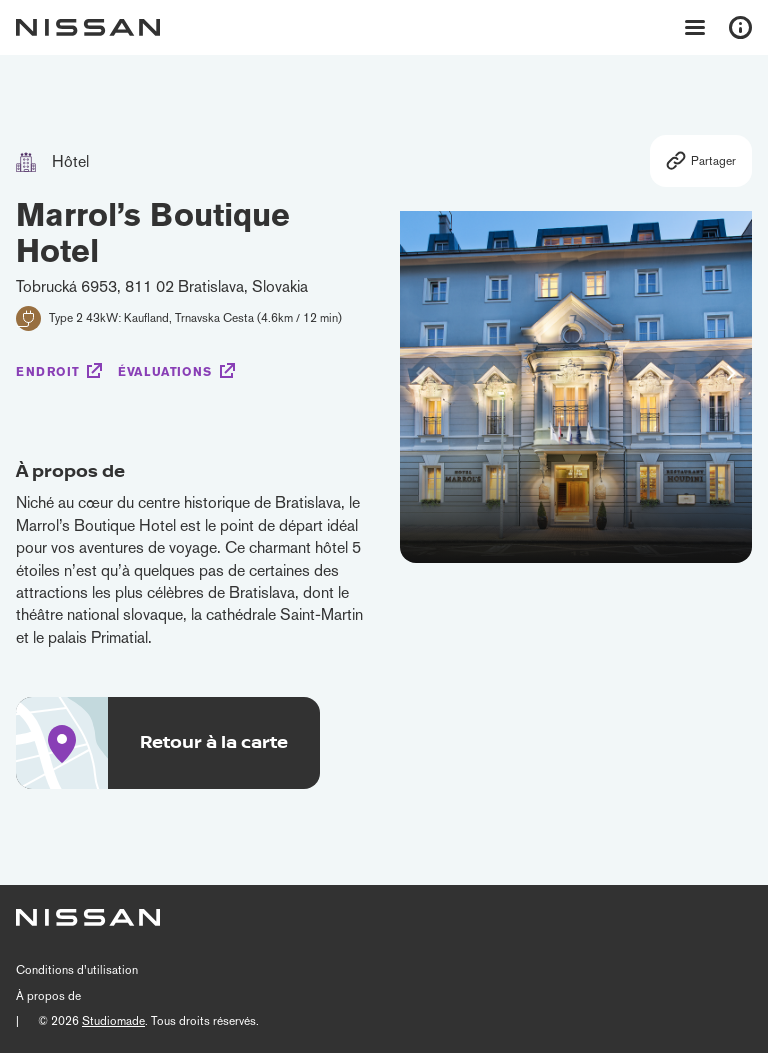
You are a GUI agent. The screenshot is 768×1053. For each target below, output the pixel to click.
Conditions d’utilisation (77, 970)
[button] (731, 373)
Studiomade (113, 1021)
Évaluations (165, 372)
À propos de (48, 996)
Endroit (47, 372)
